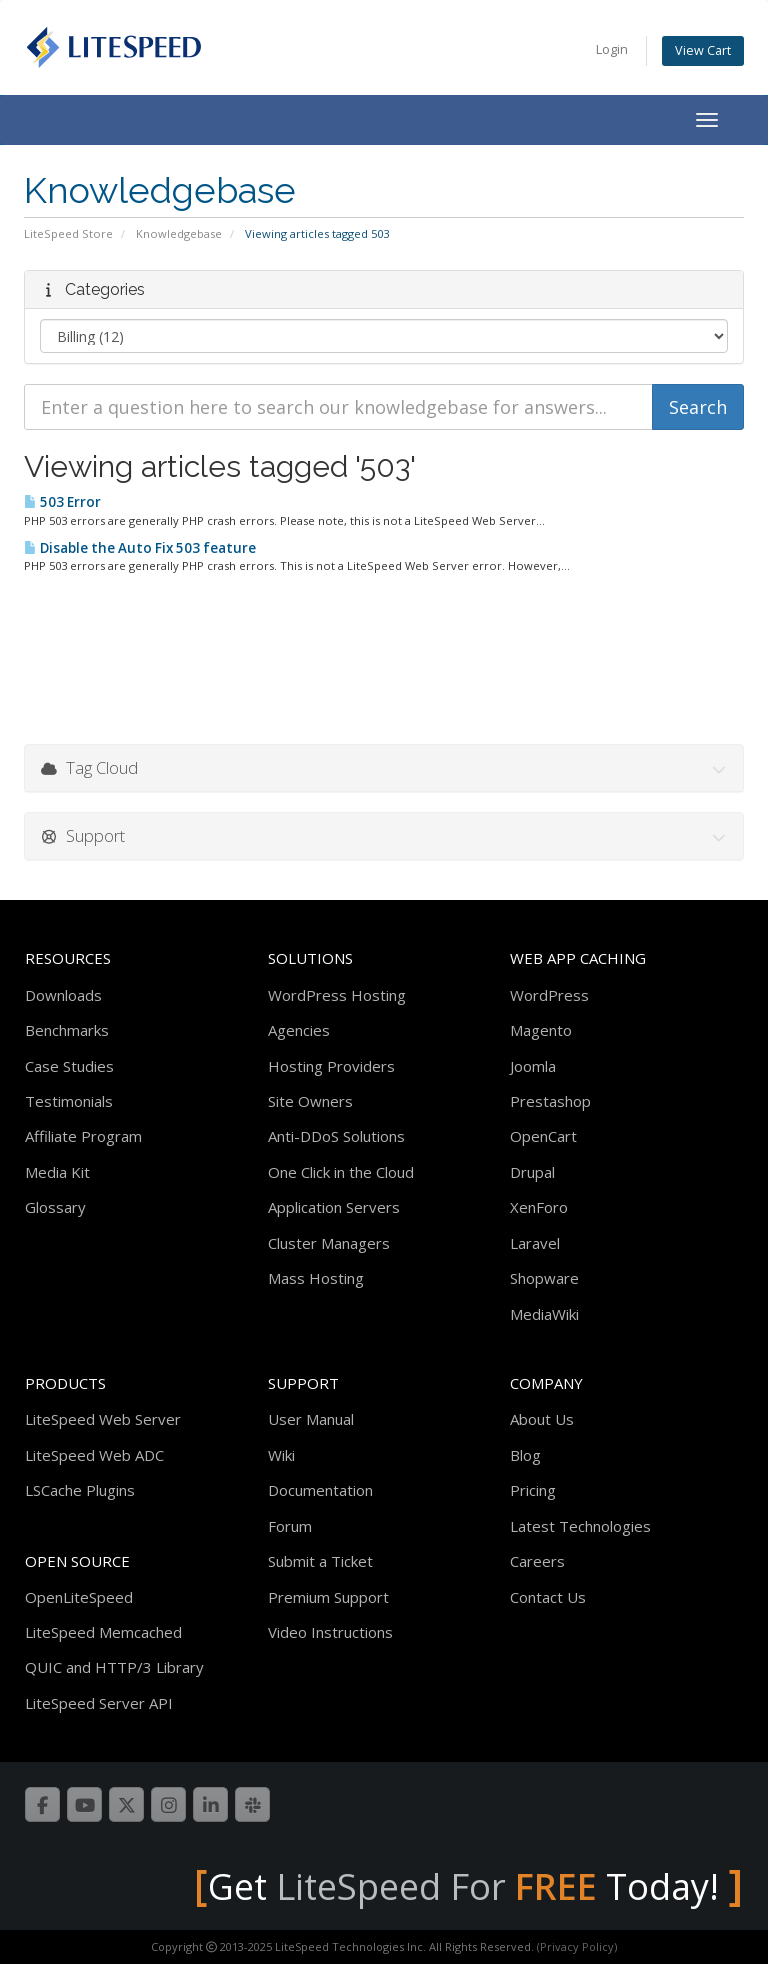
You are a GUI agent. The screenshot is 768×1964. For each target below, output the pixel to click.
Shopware (544, 1278)
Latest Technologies (580, 1526)
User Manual (311, 1419)
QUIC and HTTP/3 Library (114, 1667)
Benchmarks (67, 1030)
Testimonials (69, 1101)
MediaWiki (544, 1314)
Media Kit (57, 1172)
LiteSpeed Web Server (103, 1419)
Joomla (533, 1066)
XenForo (539, 1207)
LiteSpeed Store (68, 233)
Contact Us (548, 1597)
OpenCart (543, 1136)
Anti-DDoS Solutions (336, 1136)
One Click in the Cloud (341, 1172)
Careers (537, 1561)
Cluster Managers (329, 1243)
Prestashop (550, 1101)
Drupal (532, 1172)
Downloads (63, 995)
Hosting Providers (331, 1066)
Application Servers (334, 1207)
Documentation (320, 1490)
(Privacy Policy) (577, 1946)
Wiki (281, 1455)
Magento (541, 1030)
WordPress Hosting (337, 995)
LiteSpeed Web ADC (94, 1455)
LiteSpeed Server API (99, 1703)
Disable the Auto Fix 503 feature (140, 548)
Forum (290, 1526)
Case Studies (69, 1066)
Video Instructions (330, 1632)
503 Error (62, 502)
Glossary (55, 1207)
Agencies (299, 1030)
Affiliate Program (83, 1136)
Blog (525, 1455)
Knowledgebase (179, 233)
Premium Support (328, 1597)
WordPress (549, 995)
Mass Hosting (316, 1278)
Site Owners (310, 1101)
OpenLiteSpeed (79, 1597)
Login (612, 49)
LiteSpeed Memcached (103, 1632)
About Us (542, 1419)
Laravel (535, 1243)
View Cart (703, 50)
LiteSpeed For (436, 1886)
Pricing (533, 1490)
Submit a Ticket (320, 1561)
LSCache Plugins (80, 1490)
